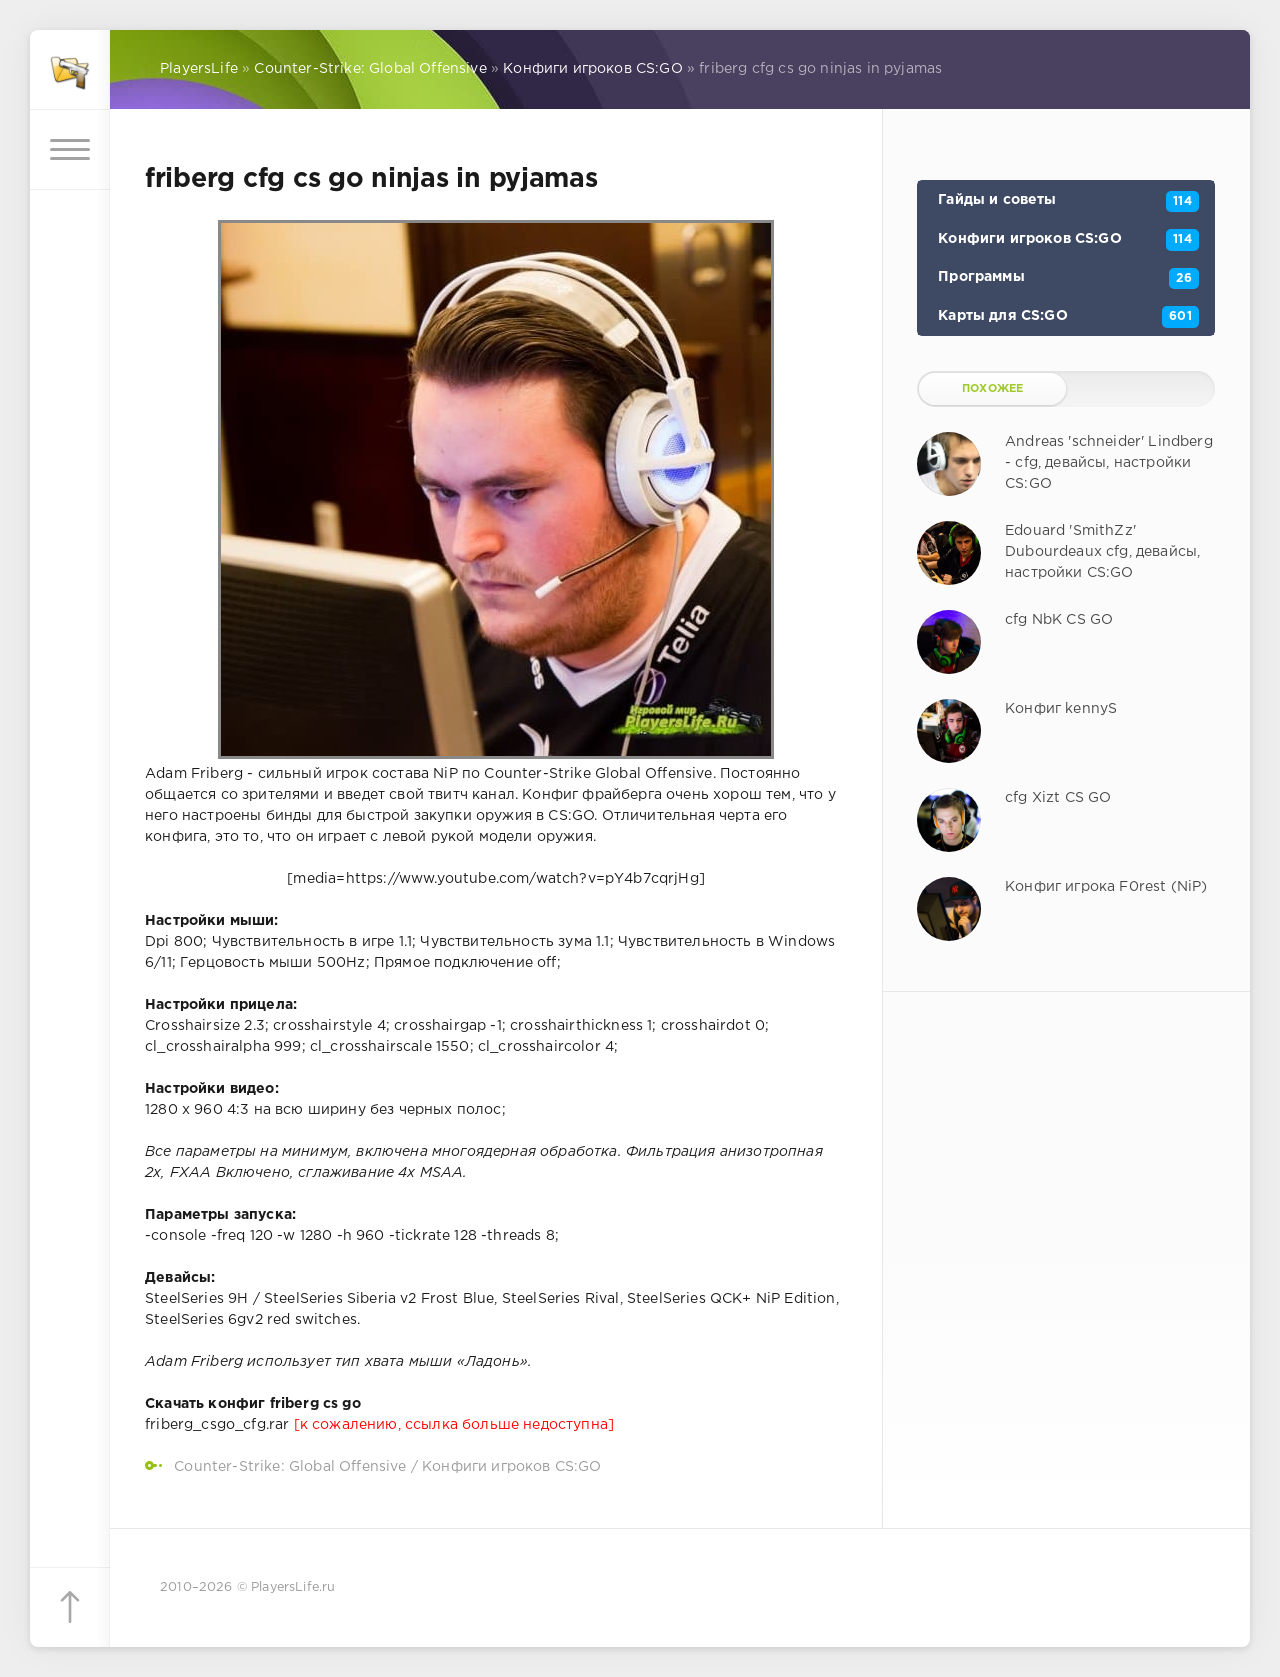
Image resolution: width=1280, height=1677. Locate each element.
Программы (1068, 279)
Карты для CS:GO (1068, 317)
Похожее (992, 389)
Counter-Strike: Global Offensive (290, 1467)
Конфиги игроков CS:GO (512, 1467)
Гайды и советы (1068, 202)
